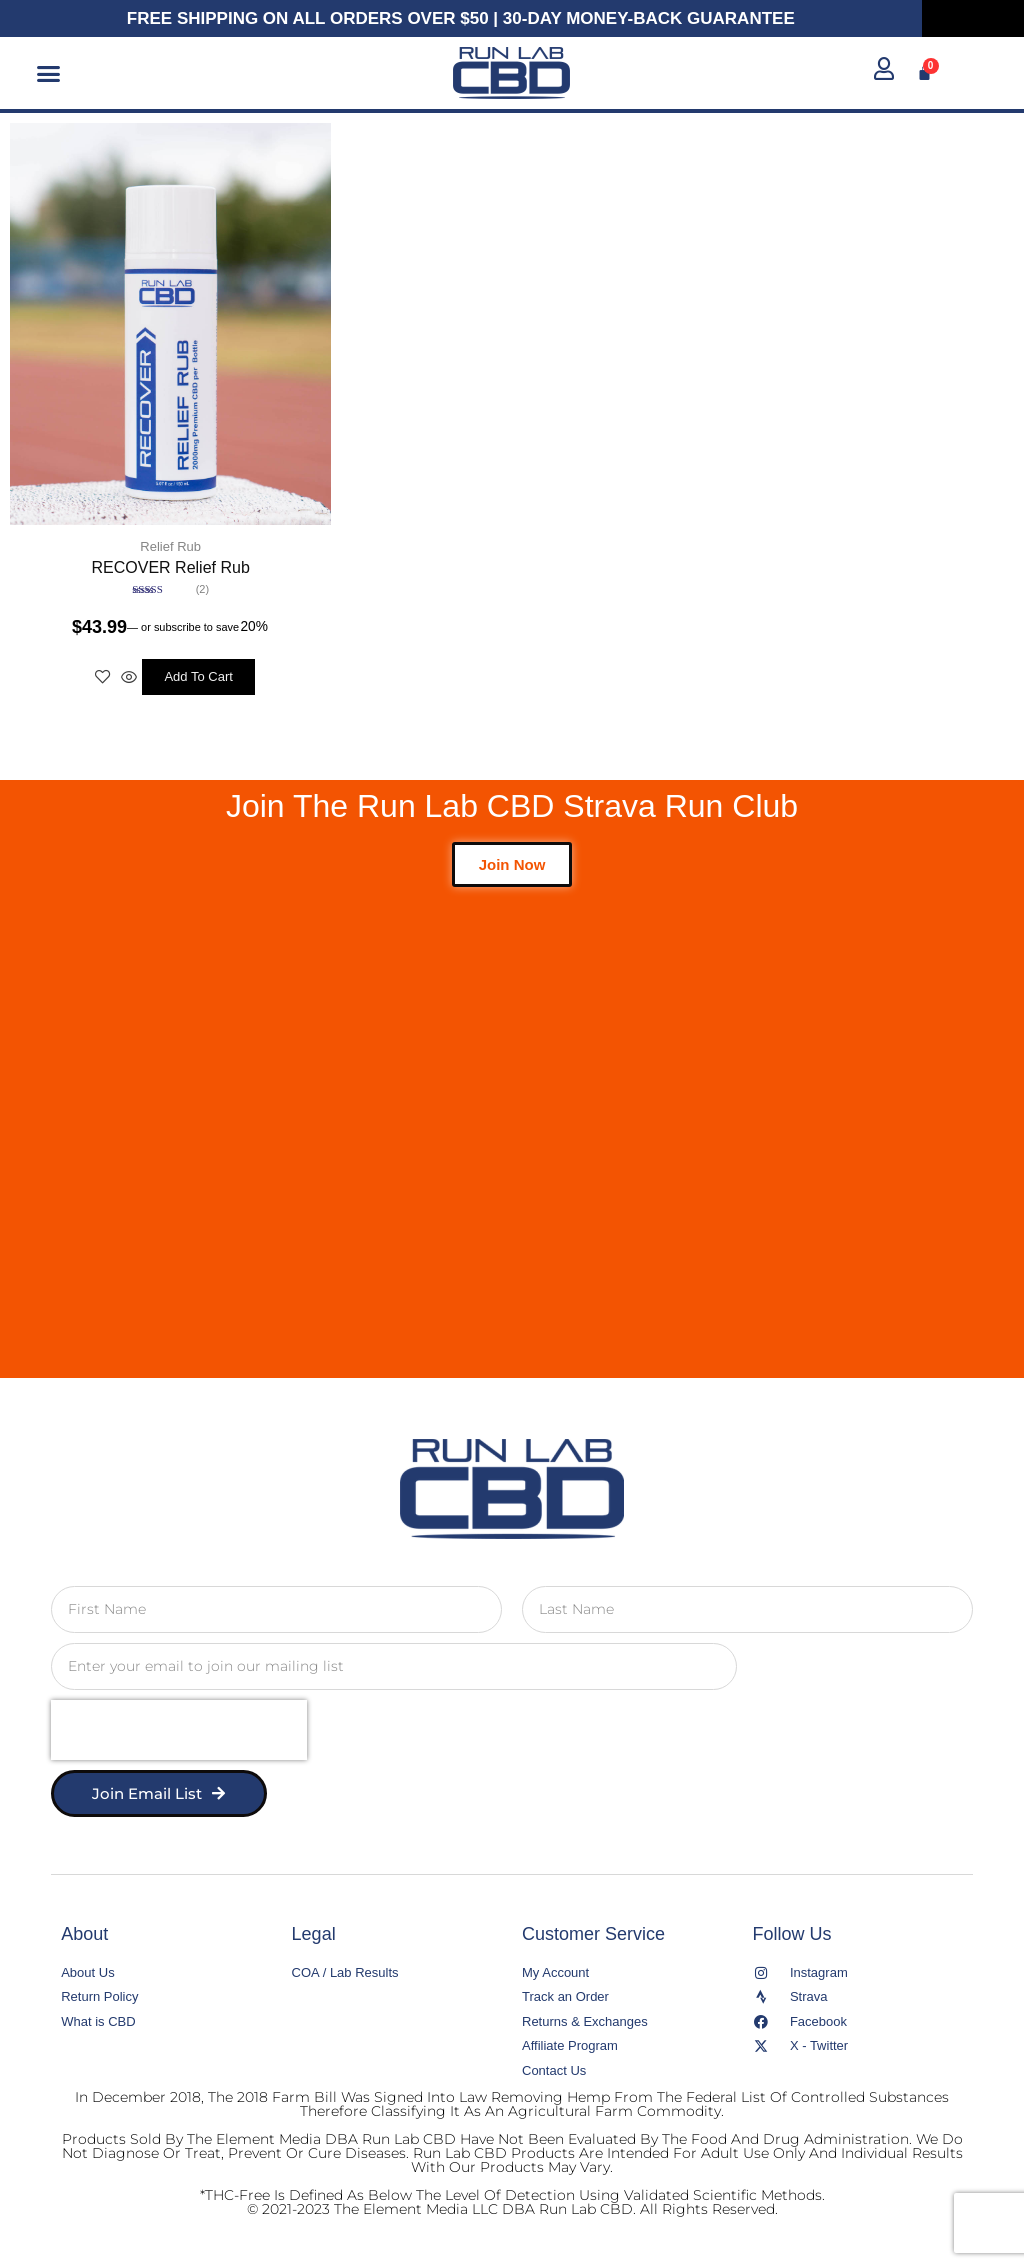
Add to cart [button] (198, 676)
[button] (49, 73)
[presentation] (179, 1730)
